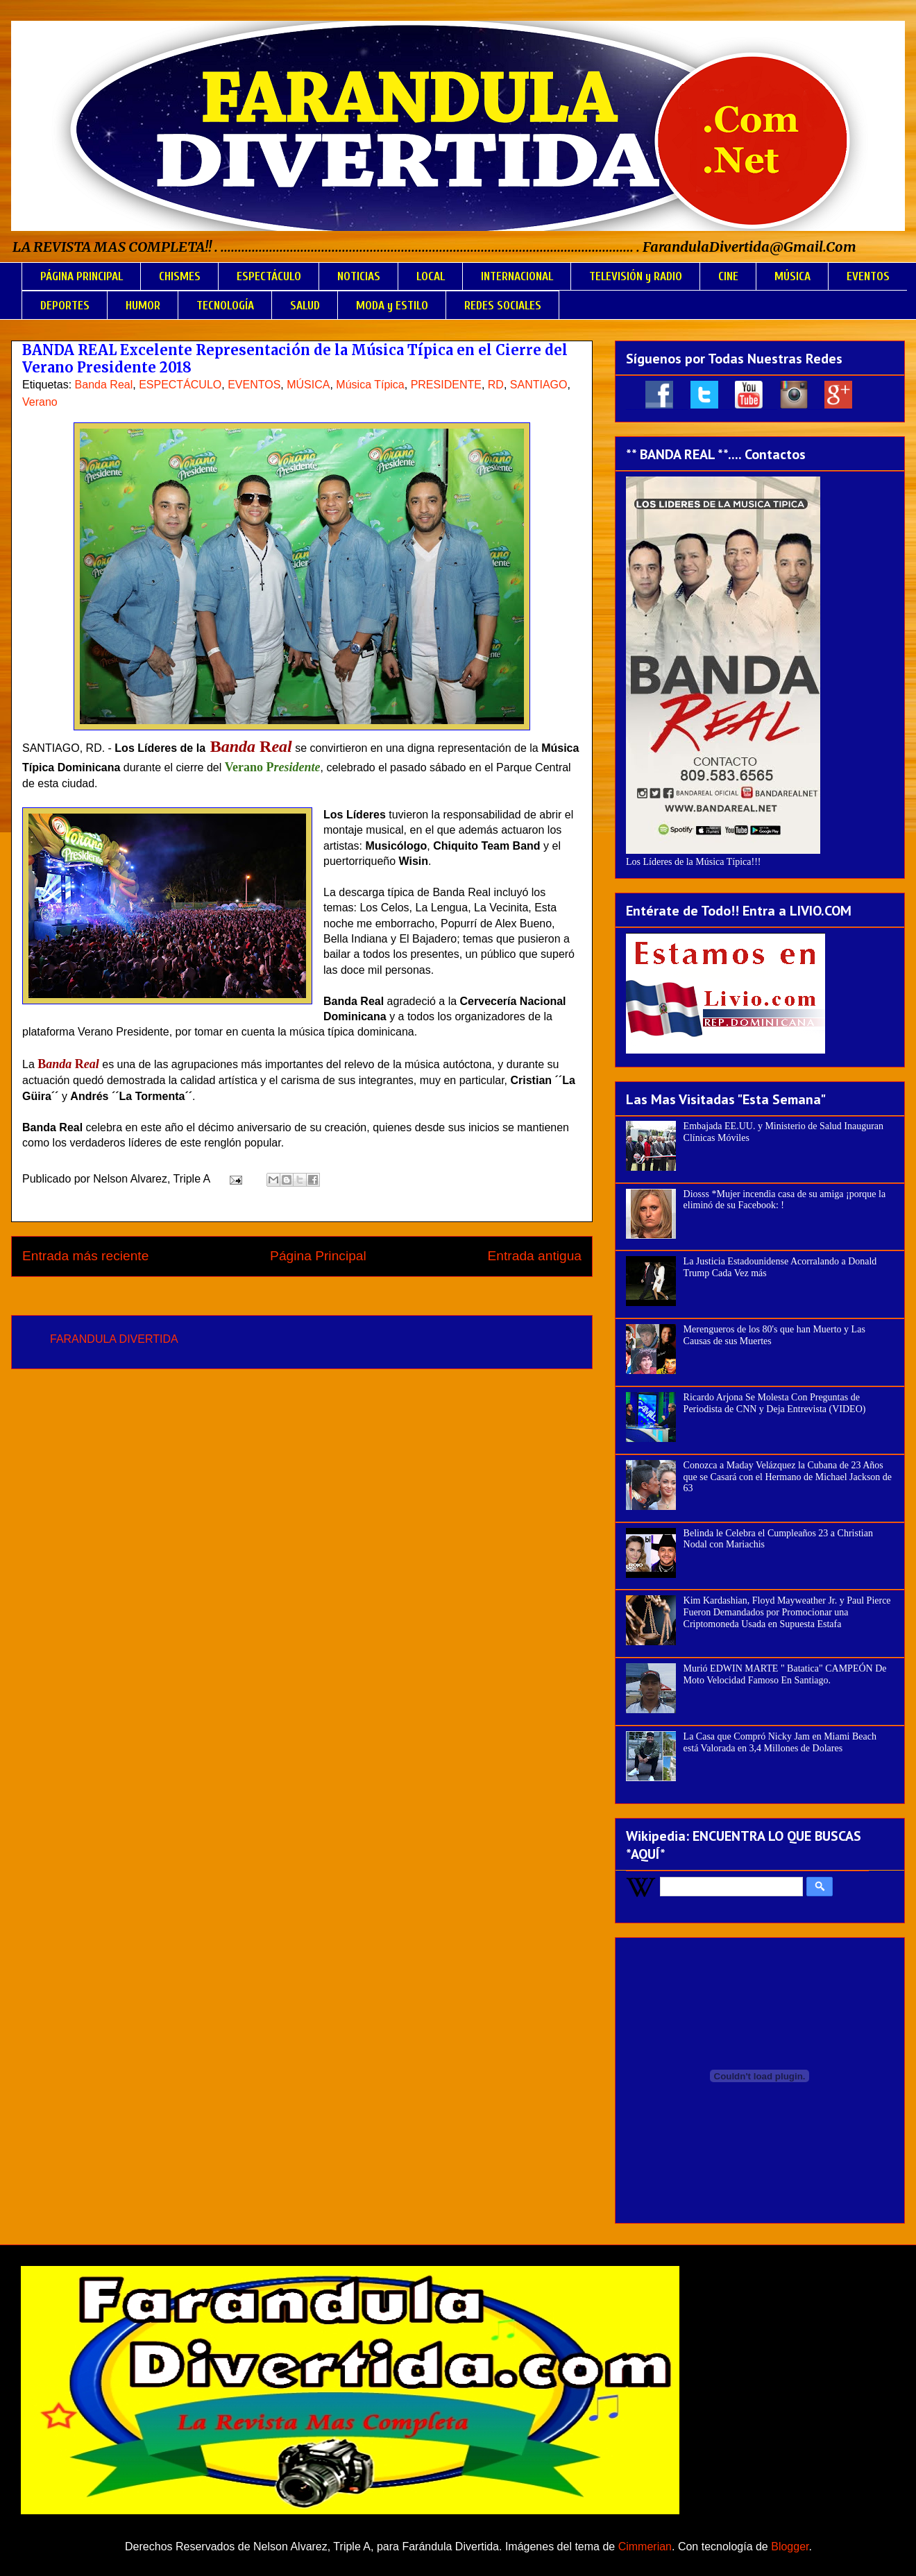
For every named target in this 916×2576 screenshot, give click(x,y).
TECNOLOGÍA (225, 305)
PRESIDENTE (446, 384)
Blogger (789, 2546)
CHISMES (180, 276)
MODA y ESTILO (392, 305)
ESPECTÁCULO (269, 276)
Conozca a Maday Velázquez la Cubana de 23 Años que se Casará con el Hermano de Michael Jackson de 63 (788, 1477)
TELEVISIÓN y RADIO (635, 276)
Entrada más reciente (85, 1255)
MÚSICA (792, 276)
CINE (728, 276)
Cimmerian (645, 2546)
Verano (40, 402)
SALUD (305, 305)
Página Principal (318, 1255)
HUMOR (143, 305)
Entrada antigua (535, 1255)
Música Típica (370, 384)
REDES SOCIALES (502, 305)
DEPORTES (65, 305)
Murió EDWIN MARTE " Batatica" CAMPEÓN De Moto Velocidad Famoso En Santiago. (785, 1674)
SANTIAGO (539, 384)
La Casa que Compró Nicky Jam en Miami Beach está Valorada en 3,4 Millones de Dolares (780, 1742)
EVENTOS (868, 276)
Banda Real (104, 384)
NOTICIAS (358, 276)
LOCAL (430, 276)
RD (496, 384)
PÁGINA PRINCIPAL (81, 276)
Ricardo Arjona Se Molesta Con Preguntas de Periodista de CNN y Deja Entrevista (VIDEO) (775, 1403)
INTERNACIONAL (517, 276)
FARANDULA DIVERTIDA (114, 1339)
